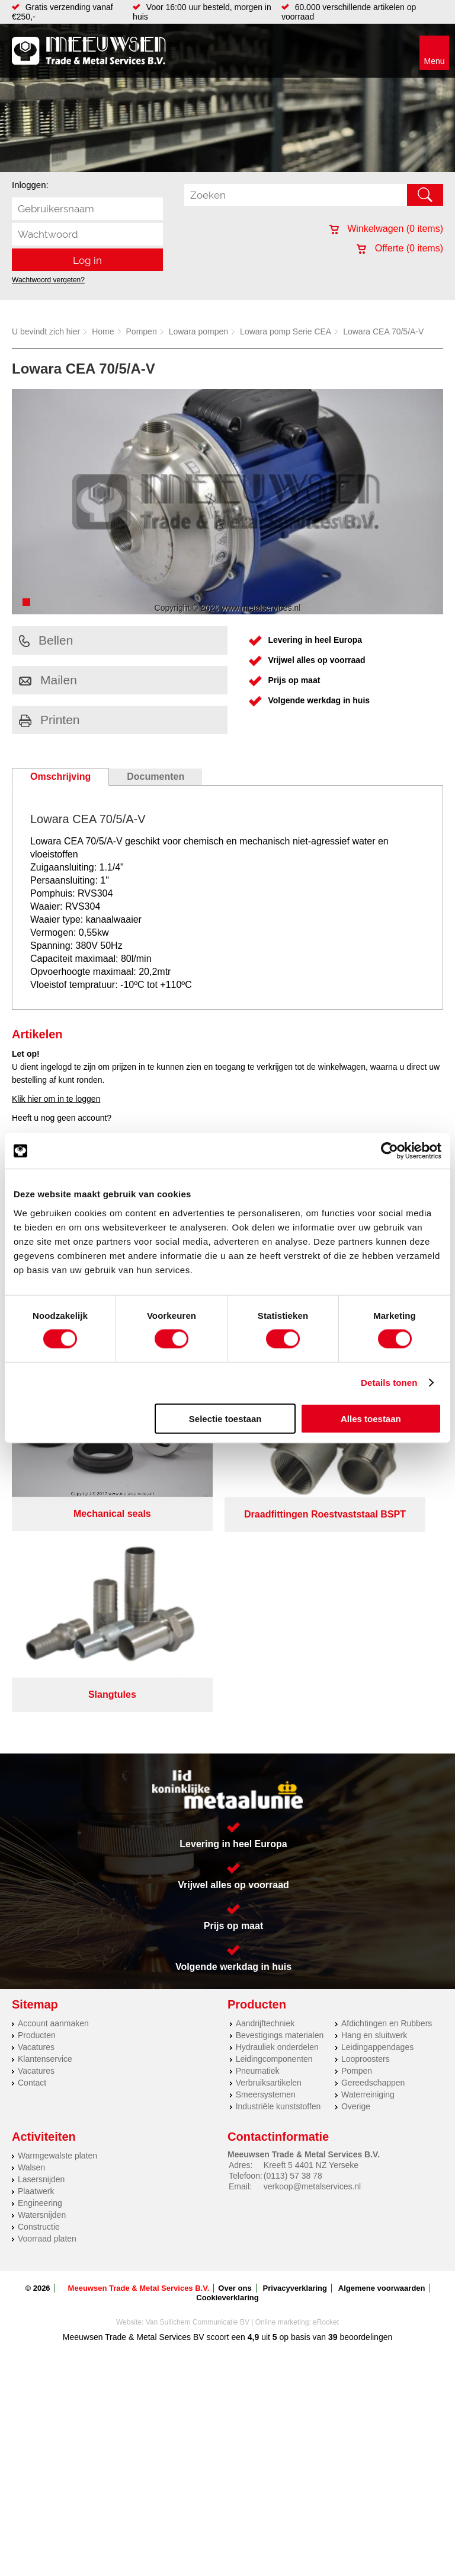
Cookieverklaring (227, 2084)
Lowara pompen (198, 331)
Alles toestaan (371, 1418)
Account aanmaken (53, 1810)
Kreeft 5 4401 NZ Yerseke (311, 1951)
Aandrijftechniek (265, 1810)
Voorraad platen (47, 2025)
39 (333, 2123)
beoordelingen (365, 2123)
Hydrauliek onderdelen (277, 1833)
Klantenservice (45, 1845)
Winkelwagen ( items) (386, 229)
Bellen (46, 640)
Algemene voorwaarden (381, 2074)
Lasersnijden (41, 1966)
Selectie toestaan (225, 1418)
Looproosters (365, 1845)
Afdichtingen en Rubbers (386, 1810)
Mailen (48, 680)
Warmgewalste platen (57, 1942)
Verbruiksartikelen (269, 1869)
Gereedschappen (373, 1869)
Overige (355, 1893)
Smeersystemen (266, 1881)
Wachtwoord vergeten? (48, 280)
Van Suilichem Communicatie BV (197, 2109)
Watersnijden (42, 2001)
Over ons (234, 2074)
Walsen (31, 1954)
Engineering (40, 1989)
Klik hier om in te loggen (56, 1099)
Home (103, 331)
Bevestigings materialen (280, 1821)
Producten (37, 1821)
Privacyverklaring (295, 2074)
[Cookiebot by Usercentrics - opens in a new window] (389, 1151)
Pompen (141, 331)
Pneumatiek (258, 1857)
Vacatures (36, 1833)
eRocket (326, 2109)
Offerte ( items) (400, 248)
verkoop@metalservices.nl (312, 1973)
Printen (49, 719)
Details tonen (389, 1383)
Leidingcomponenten (274, 1845)
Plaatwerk (36, 1977)
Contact (32, 1869)
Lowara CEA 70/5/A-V (383, 331)
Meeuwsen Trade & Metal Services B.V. (139, 2074)
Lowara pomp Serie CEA (285, 331)
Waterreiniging (368, 1881)
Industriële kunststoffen (278, 1893)
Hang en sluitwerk (374, 1821)
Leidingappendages (377, 1833)
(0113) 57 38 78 (293, 1962)
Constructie (39, 2013)
